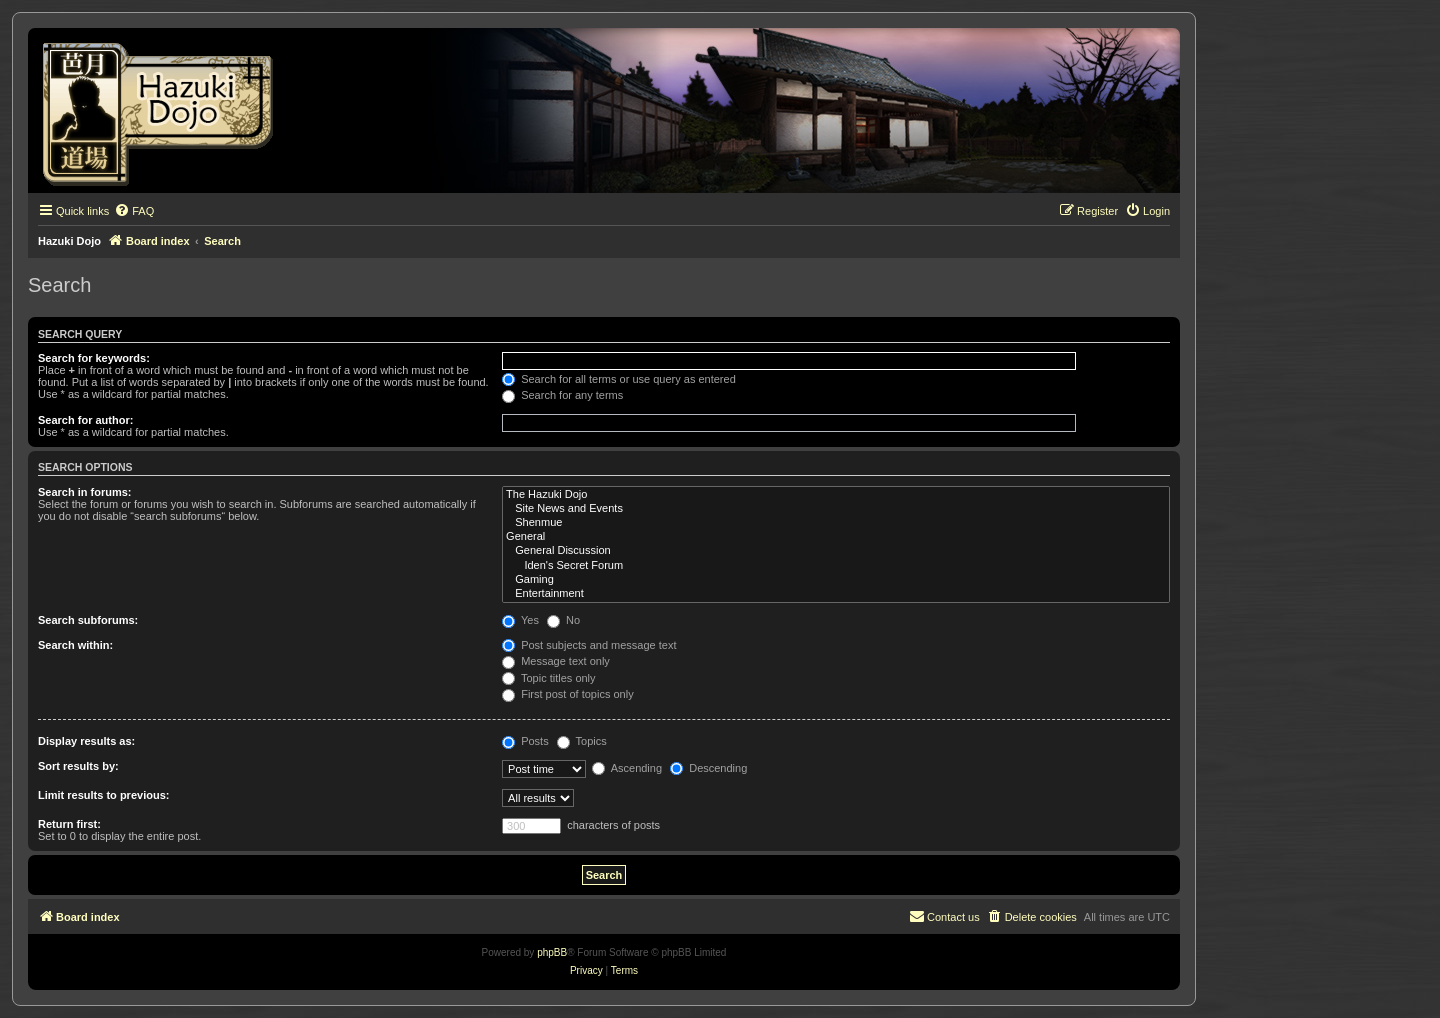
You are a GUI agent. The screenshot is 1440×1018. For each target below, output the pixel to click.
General (836, 537)
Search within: (75, 645)
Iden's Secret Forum (836, 566)
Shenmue (836, 523)
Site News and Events (836, 509)
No (563, 620)
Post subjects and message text (589, 645)
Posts (525, 741)
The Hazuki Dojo (836, 495)
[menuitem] (134, 211)
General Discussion (836, 551)
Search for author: (85, 420)
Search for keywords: (94, 358)
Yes (520, 620)
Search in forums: (85, 492)
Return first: (69, 824)
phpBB (552, 952)
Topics (582, 741)
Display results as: (86, 741)
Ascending (627, 768)
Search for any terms (562, 395)
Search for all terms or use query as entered (619, 379)
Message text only (556, 661)
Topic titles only (548, 678)
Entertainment (836, 594)
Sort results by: (78, 766)
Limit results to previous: (103, 795)
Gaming (836, 580)
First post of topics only (568, 694)
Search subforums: (88, 620)
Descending (708, 768)
